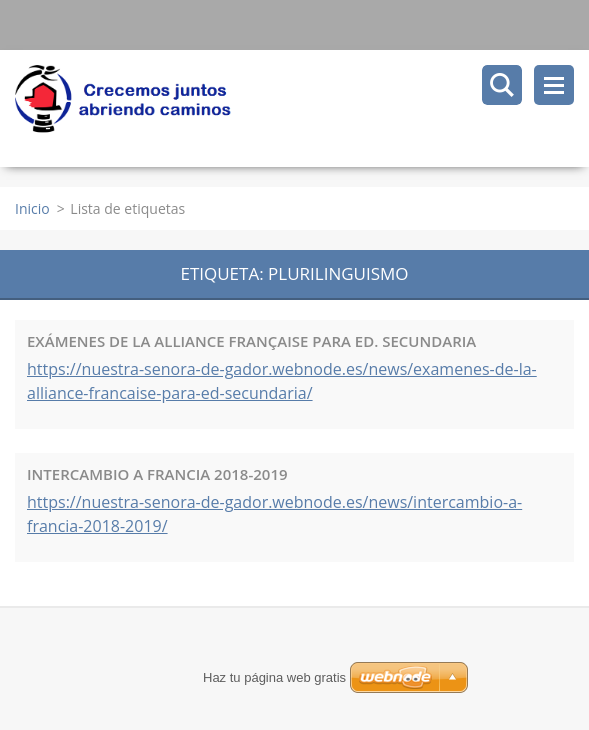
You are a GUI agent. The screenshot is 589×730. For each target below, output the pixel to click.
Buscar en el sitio (502, 85)
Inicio (32, 208)
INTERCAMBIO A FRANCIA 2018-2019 (157, 474)
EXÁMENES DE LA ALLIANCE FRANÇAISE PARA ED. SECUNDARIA (251, 341)
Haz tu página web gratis (274, 677)
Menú (554, 85)
